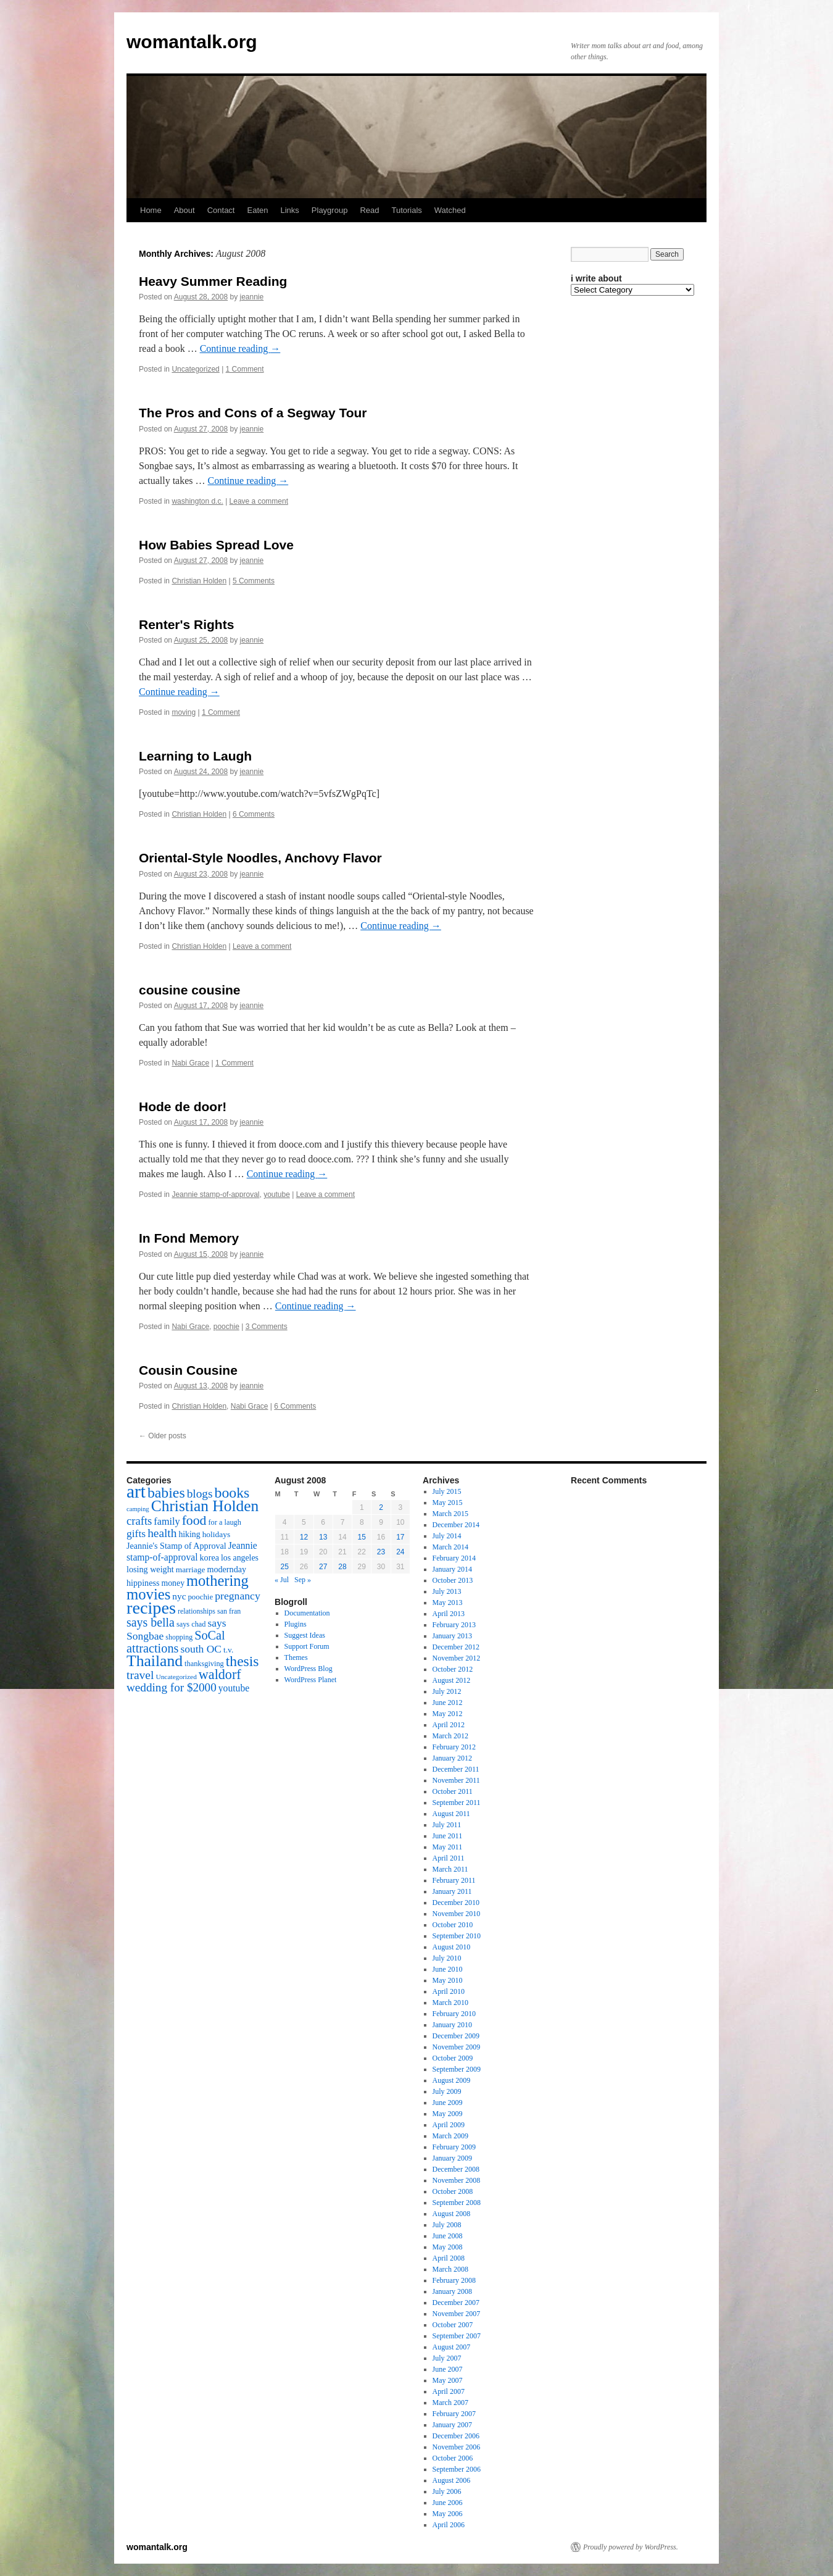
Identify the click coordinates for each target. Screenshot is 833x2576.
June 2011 (448, 1836)
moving (184, 712)
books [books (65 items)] (232, 1493)
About (184, 210)
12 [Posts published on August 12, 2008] (304, 1537)
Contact (221, 210)
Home (151, 210)
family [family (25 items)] (167, 1521)
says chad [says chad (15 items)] (191, 1624)
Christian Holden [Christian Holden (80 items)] (205, 1506)
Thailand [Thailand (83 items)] (154, 1661)
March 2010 (450, 2002)
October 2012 (453, 1669)
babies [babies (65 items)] (166, 1493)
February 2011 (454, 1880)
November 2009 (457, 2047)
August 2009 (452, 2080)
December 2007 (456, 2302)
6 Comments (254, 814)
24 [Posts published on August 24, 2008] (400, 1552)
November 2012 (457, 1658)
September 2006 (457, 2469)
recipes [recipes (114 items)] (151, 1607)
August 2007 (452, 2347)
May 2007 (448, 2380)
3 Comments (267, 1326)
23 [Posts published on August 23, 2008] (381, 1552)
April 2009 (449, 2124)
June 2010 (448, 1969)
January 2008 (452, 2291)
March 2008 (450, 2269)
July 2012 (447, 1691)
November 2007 (457, 2313)
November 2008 (457, 2180)
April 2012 (449, 1724)
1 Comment (245, 369)
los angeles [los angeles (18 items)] (240, 1557)
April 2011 (449, 1858)
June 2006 (448, 2502)
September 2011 (457, 1802)
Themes (296, 1657)
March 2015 (450, 1513)
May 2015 (448, 1502)
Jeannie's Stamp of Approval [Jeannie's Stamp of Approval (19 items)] (176, 1546)
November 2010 (457, 1913)
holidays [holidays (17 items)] (216, 1534)
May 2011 (448, 1847)
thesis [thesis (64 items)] (242, 1661)
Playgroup (330, 210)
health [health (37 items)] (161, 1533)
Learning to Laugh (195, 756)
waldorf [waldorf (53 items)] (220, 1674)
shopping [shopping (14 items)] (179, 1637)
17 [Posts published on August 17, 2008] (400, 1537)
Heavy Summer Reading (213, 281)
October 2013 (453, 1580)
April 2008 (449, 2258)
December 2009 (456, 2036)
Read (369, 210)
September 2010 (457, 1936)
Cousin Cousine (188, 1370)
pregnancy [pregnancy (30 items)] (237, 1596)
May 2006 (448, 2513)
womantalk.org (191, 41)
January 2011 (452, 1891)
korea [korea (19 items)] (209, 1557)
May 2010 (448, 1980)
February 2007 (454, 2413)
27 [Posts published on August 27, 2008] (323, 1566)
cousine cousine (190, 990)
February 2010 (454, 2013)
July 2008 (447, 2224)
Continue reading (240, 348)
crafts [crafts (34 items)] (139, 1520)
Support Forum (306, 1646)
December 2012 (456, 1647)
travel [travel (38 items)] (140, 1675)
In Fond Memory (189, 1238)
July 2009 (447, 2091)
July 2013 (447, 1591)
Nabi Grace (190, 1063)
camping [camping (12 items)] (137, 1509)
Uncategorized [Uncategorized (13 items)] (175, 1676)
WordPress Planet (310, 1679)
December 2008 (456, 2169)
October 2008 (453, 2191)
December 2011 (456, 1769)
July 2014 (447, 1536)
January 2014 (452, 1569)
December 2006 (456, 2436)
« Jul (282, 1579)
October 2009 (453, 2058)
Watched (450, 210)
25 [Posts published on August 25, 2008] (284, 1566)
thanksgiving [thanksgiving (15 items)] (204, 1663)
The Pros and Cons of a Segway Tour (253, 413)
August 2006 (452, 2480)
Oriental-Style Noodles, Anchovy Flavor (260, 858)
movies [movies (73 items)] (148, 1594)
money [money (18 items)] (172, 1583)
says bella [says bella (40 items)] (150, 1622)
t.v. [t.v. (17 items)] (228, 1649)
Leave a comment (259, 501)
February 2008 (454, 2280)
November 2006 (457, 2447)
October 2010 (453, 1924)
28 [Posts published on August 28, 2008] (342, 1566)
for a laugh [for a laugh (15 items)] (225, 1522)
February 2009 (454, 2147)
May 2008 (448, 2247)
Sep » (302, 1579)
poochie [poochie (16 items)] (200, 1597)
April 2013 (449, 1613)
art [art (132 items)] (136, 1491)
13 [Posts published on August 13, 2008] (323, 1537)
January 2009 (452, 2158)
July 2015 (447, 1491)
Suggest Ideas (304, 1635)
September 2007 (457, 2336)
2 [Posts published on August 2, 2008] (381, 1507)
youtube (276, 1194)
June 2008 (448, 2236)
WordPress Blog (308, 1668)
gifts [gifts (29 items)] (136, 1533)
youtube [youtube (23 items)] (233, 1688)
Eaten (257, 210)
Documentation (307, 1613)
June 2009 (448, 2102)
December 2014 (456, 1524)
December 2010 (456, 1902)
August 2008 (452, 2213)
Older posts (162, 1436)
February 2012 (454, 1747)
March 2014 (450, 1547)
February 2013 (454, 1624)
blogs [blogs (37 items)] (200, 1493)
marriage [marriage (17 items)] (190, 1569)
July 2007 (447, 2358)
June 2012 (448, 1702)
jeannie (252, 297)
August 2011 (451, 1813)
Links (289, 210)
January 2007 (452, 2424)
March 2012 (450, 1736)
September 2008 (457, 2202)
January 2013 (452, 1636)
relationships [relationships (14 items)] (196, 1611)
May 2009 (448, 2113)
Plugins (295, 1624)
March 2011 (450, 1869)
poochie (226, 1326)
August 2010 (452, 1947)
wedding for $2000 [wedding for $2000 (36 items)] (171, 1687)
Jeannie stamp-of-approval (215, 1194)
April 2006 (449, 2524)
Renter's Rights (186, 624)
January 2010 (452, 2024)
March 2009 (450, 2136)
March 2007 (450, 2402)
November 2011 (456, 1780)
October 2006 (453, 2458)
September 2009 (457, 2069)
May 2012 (448, 1713)
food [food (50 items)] (194, 1520)
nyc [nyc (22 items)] (179, 1596)
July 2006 (447, 2491)
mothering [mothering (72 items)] (217, 1580)
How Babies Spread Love (216, 545)
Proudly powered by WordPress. (630, 2547)
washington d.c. (197, 501)
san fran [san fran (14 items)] (229, 1611)
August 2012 (452, 1680)
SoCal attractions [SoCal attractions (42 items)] (175, 1641)
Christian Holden (199, 581)
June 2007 (448, 2369)
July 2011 (447, 1824)
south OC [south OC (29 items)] (201, 1649)
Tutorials (406, 210)
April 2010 (449, 1991)
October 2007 (453, 2324)
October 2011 (453, 1791)
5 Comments (254, 581)
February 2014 (454, 1558)
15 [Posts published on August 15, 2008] (362, 1537)
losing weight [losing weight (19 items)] (150, 1569)
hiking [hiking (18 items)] (189, 1534)
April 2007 (449, 2391)
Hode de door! (182, 1106)
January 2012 (452, 1758)
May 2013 (448, 1602)
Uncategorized (195, 369)
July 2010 (447, 1958)
